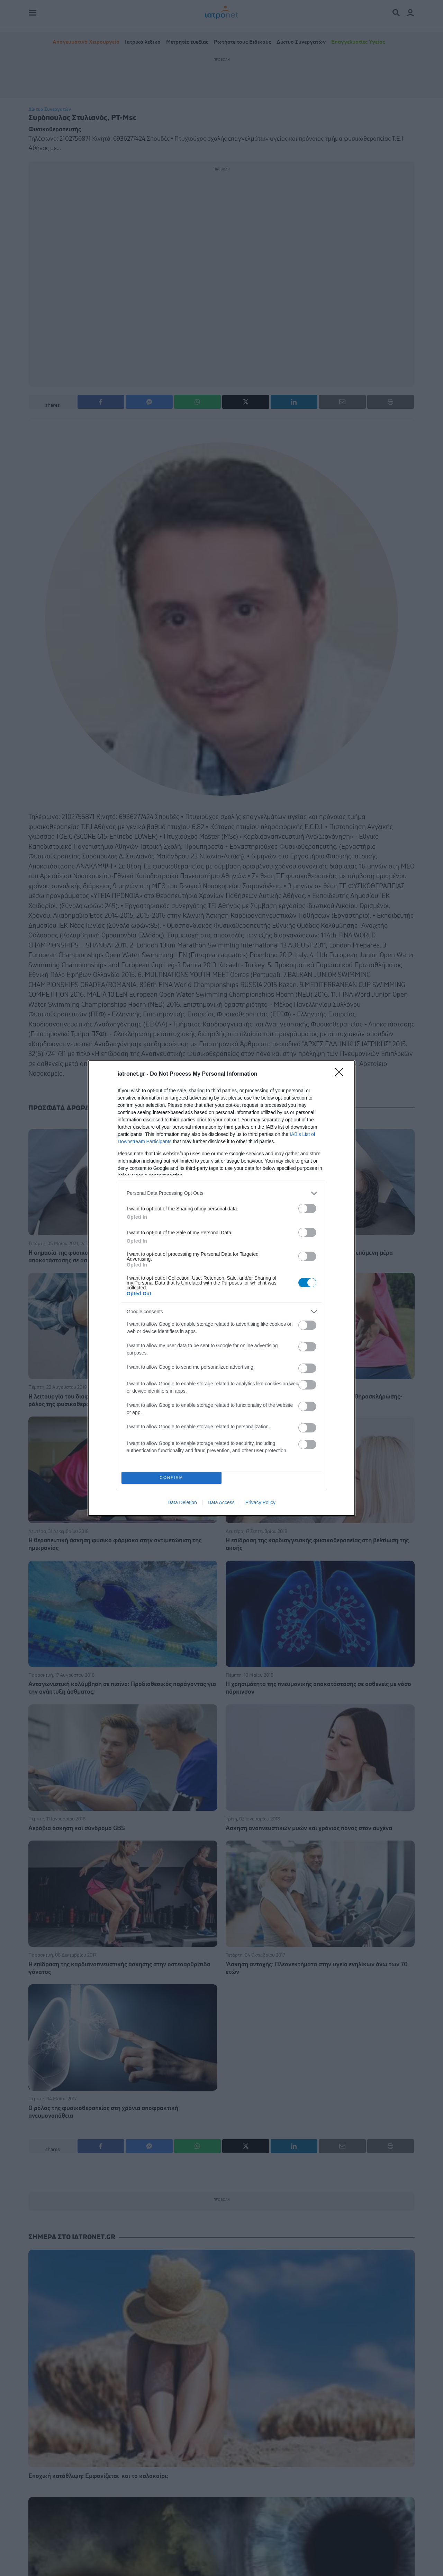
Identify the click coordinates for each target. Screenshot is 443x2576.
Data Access (221, 1502)
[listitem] (221, 1193)
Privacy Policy (260, 1502)
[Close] (341, 1074)
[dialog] (221, 1288)
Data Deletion (182, 1502)
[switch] (307, 1208)
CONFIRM (171, 1477)
